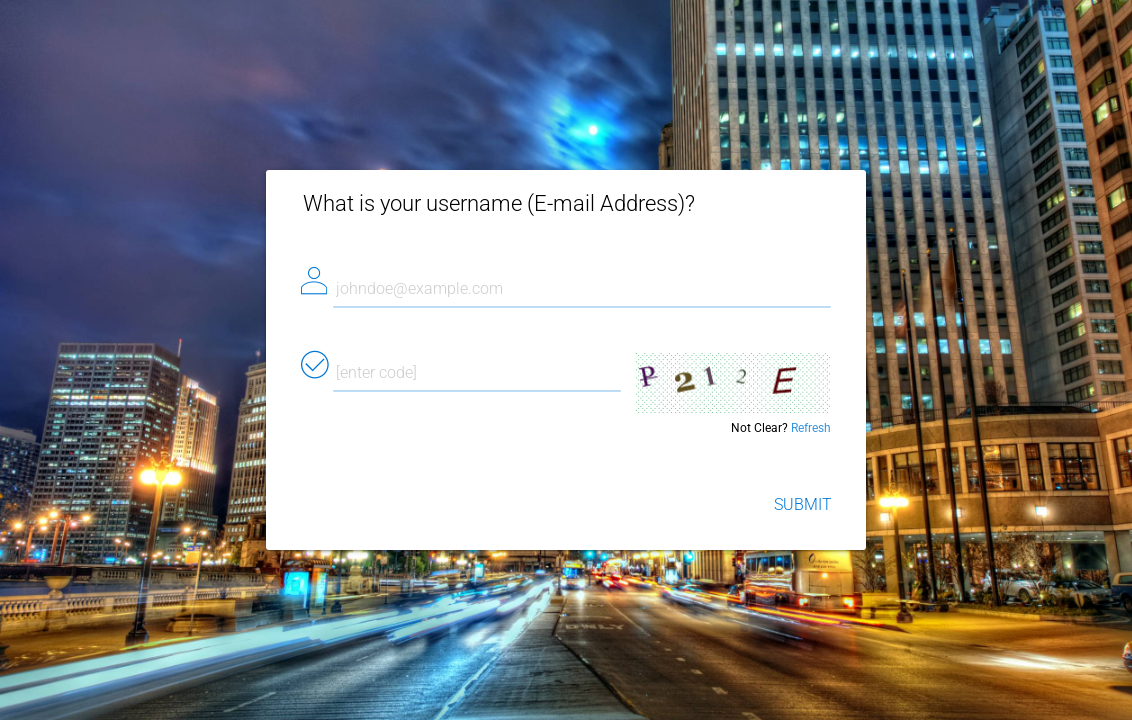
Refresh (811, 428)
